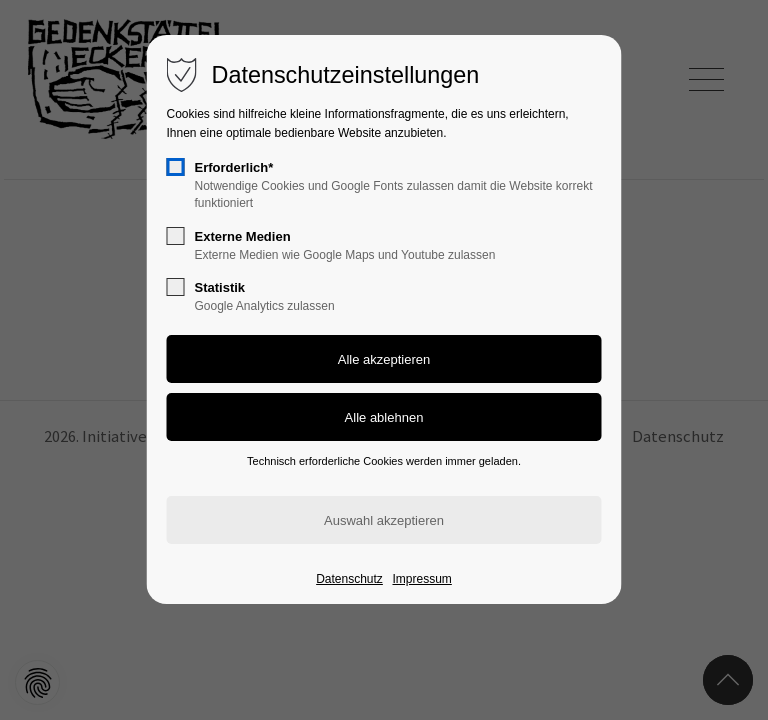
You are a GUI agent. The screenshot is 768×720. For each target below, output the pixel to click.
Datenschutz (349, 579)
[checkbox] (176, 167)
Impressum (421, 579)
